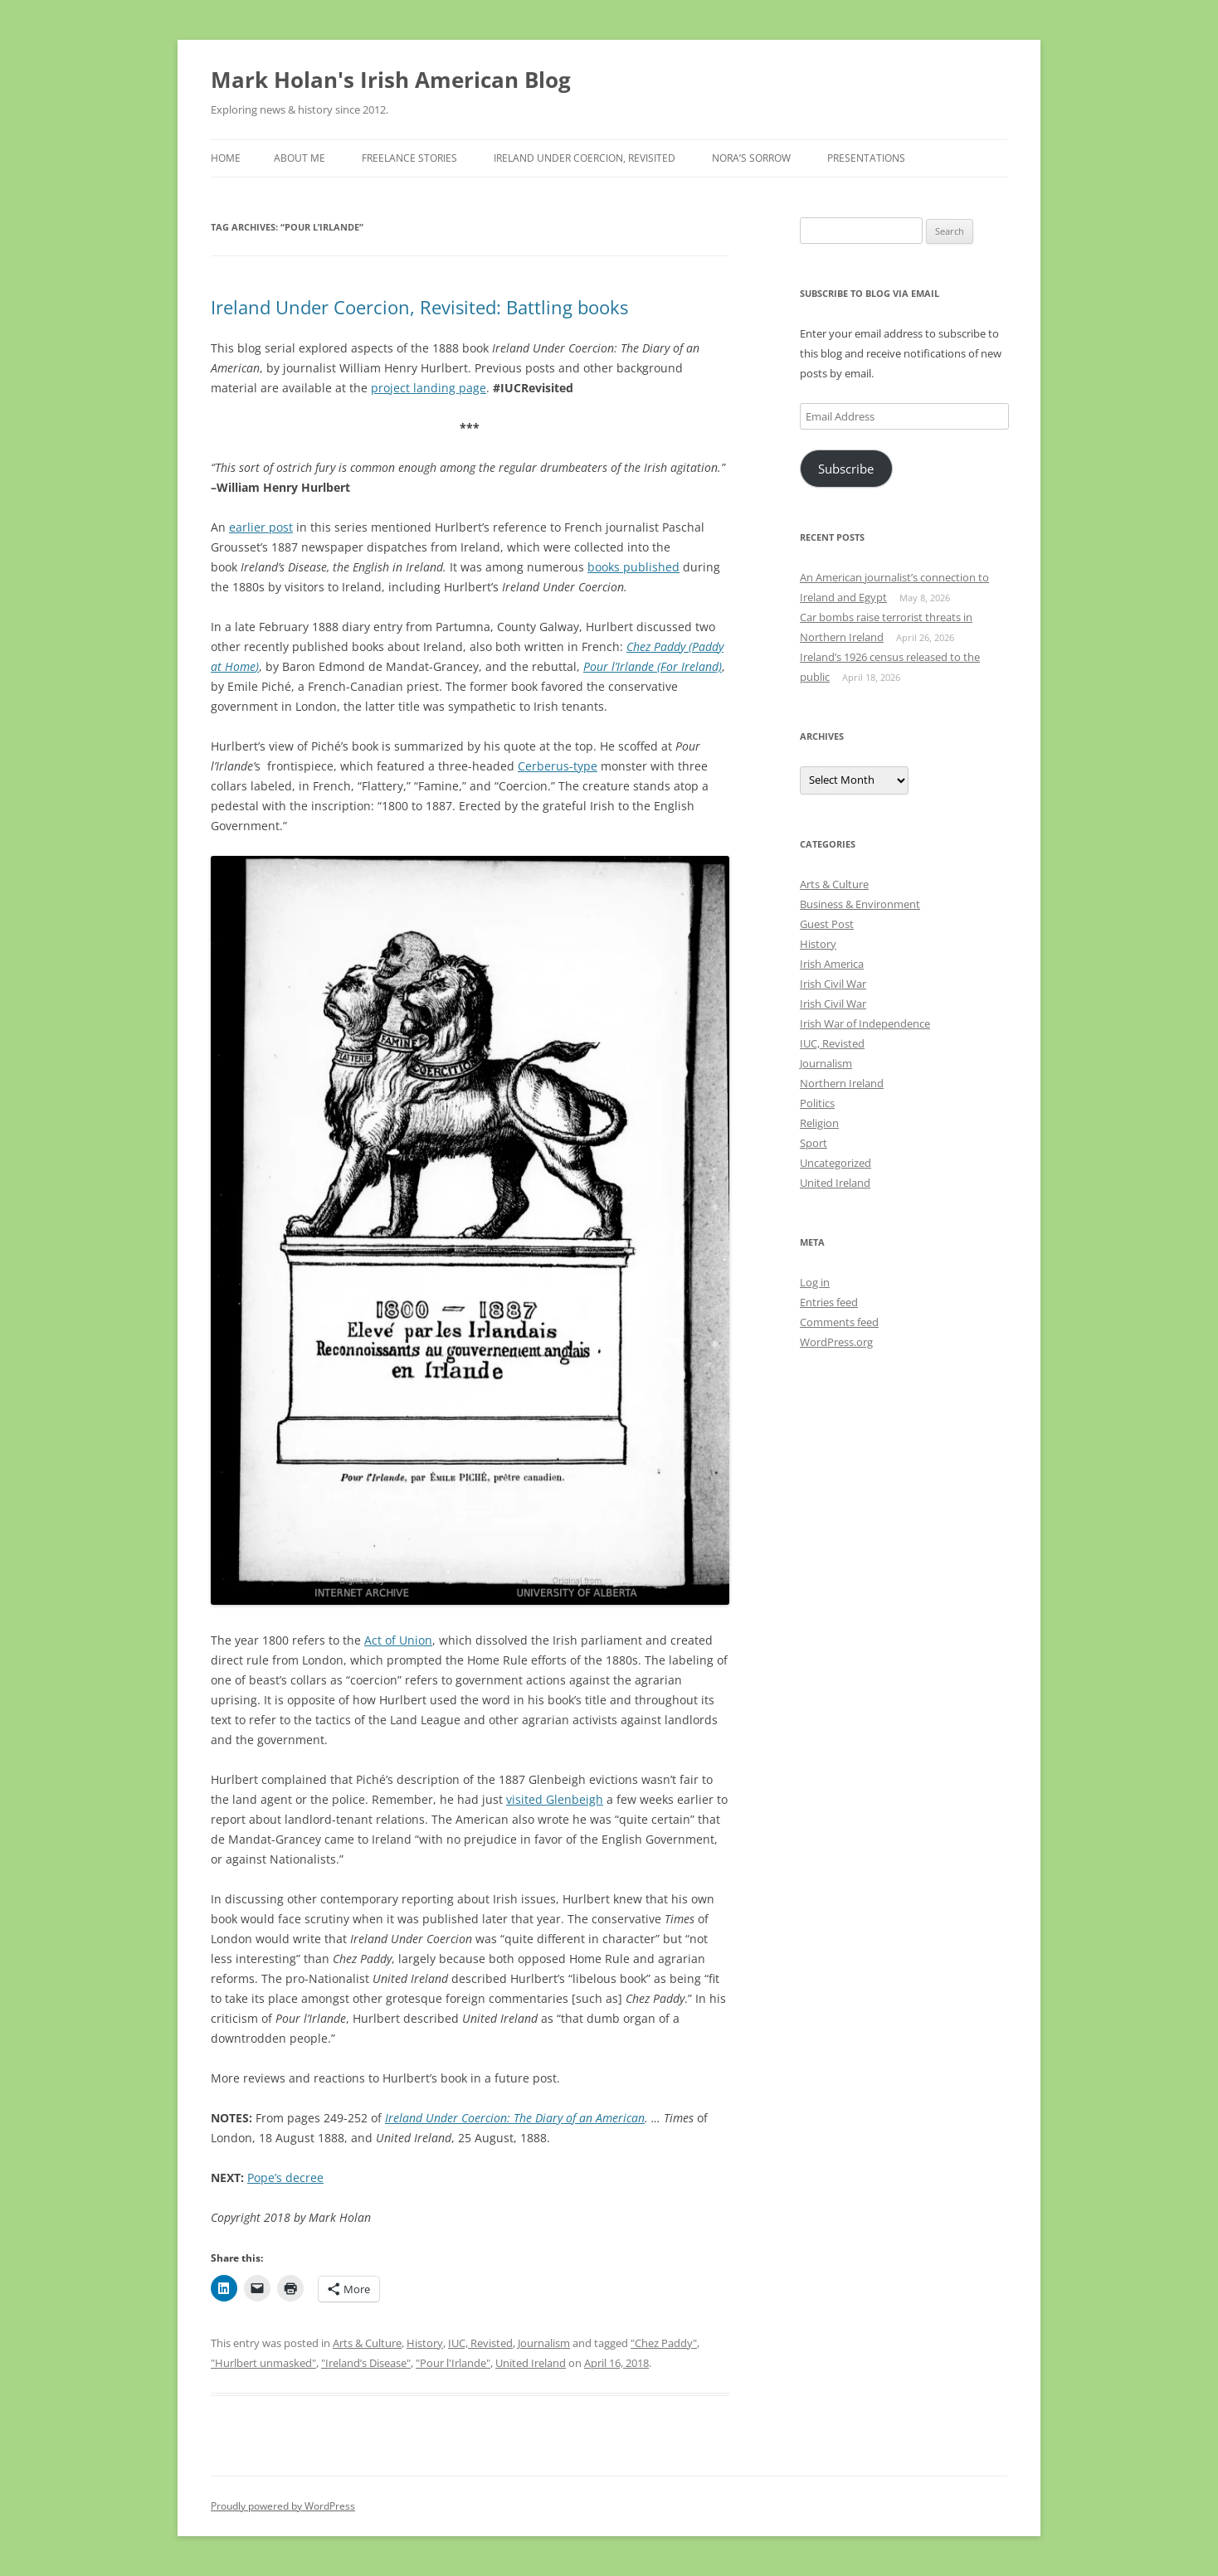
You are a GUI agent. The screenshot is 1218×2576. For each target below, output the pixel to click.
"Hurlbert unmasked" (263, 2362)
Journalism (544, 2342)
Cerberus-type (557, 766)
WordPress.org (836, 1341)
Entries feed (829, 1302)
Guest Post (827, 923)
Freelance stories (409, 158)
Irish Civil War (833, 983)
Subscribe (846, 468)
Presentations (866, 158)
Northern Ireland (842, 1083)
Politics (817, 1103)
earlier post (261, 527)
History (425, 2342)
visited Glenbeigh (554, 1799)
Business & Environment (860, 904)
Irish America (832, 963)
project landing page (428, 388)
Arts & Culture (367, 2342)
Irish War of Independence (865, 1023)
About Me (299, 158)
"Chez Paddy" (664, 2342)
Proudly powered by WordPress (283, 2506)
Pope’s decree (285, 2177)
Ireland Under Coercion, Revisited (584, 158)
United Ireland (530, 2362)
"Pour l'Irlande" (453, 2362)
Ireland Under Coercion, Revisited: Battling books (419, 306)
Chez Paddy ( (659, 646)
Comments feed (839, 1322)
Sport (813, 1142)
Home (226, 158)
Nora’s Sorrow (751, 158)
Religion (819, 1122)
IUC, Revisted (480, 2342)
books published (633, 567)
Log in (815, 1282)
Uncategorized (835, 1162)
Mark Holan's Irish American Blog (391, 80)
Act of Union (398, 1640)
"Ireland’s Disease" (366, 2362)
